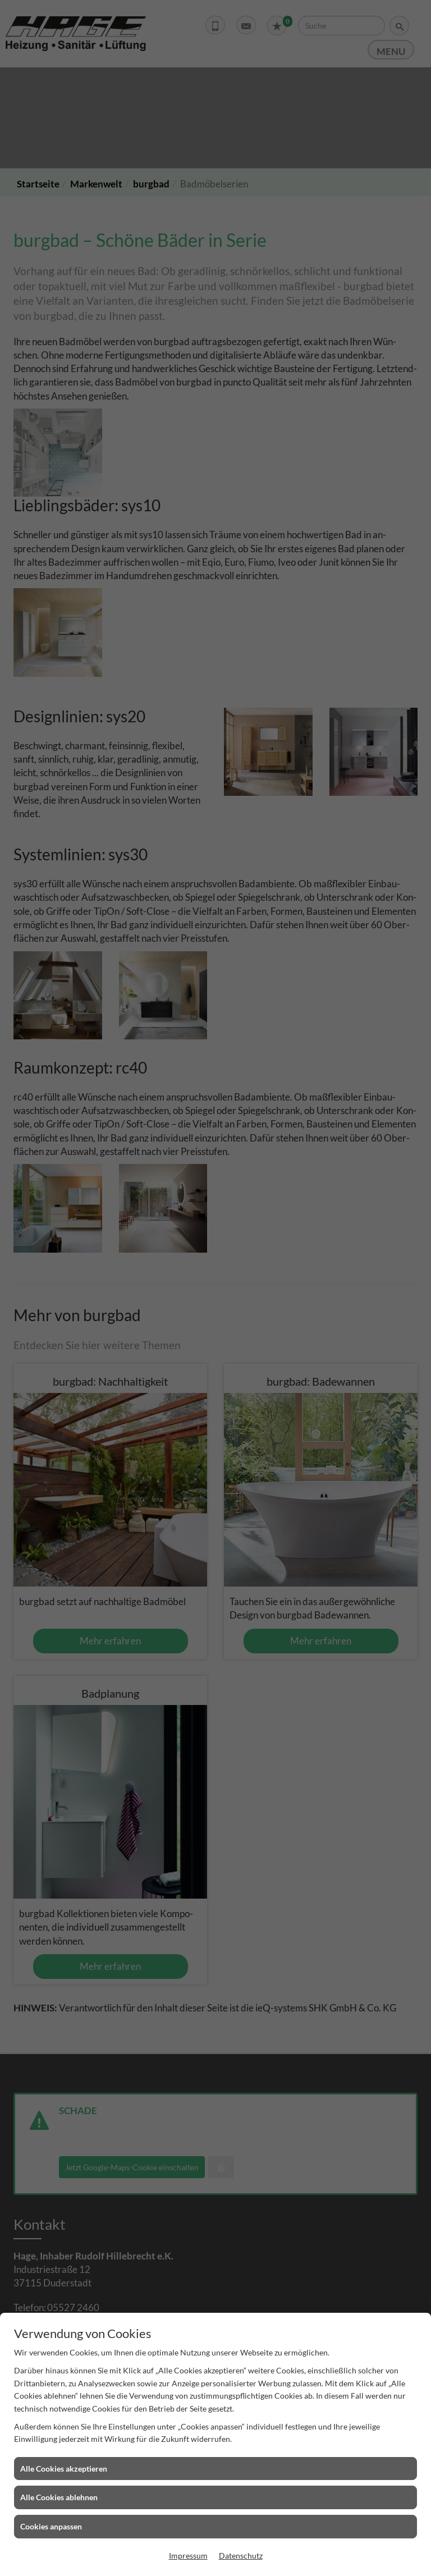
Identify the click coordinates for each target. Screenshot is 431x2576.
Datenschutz (241, 2555)
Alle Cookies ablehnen (59, 2497)
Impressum (188, 2555)
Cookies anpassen (51, 2526)
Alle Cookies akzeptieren (63, 2468)
